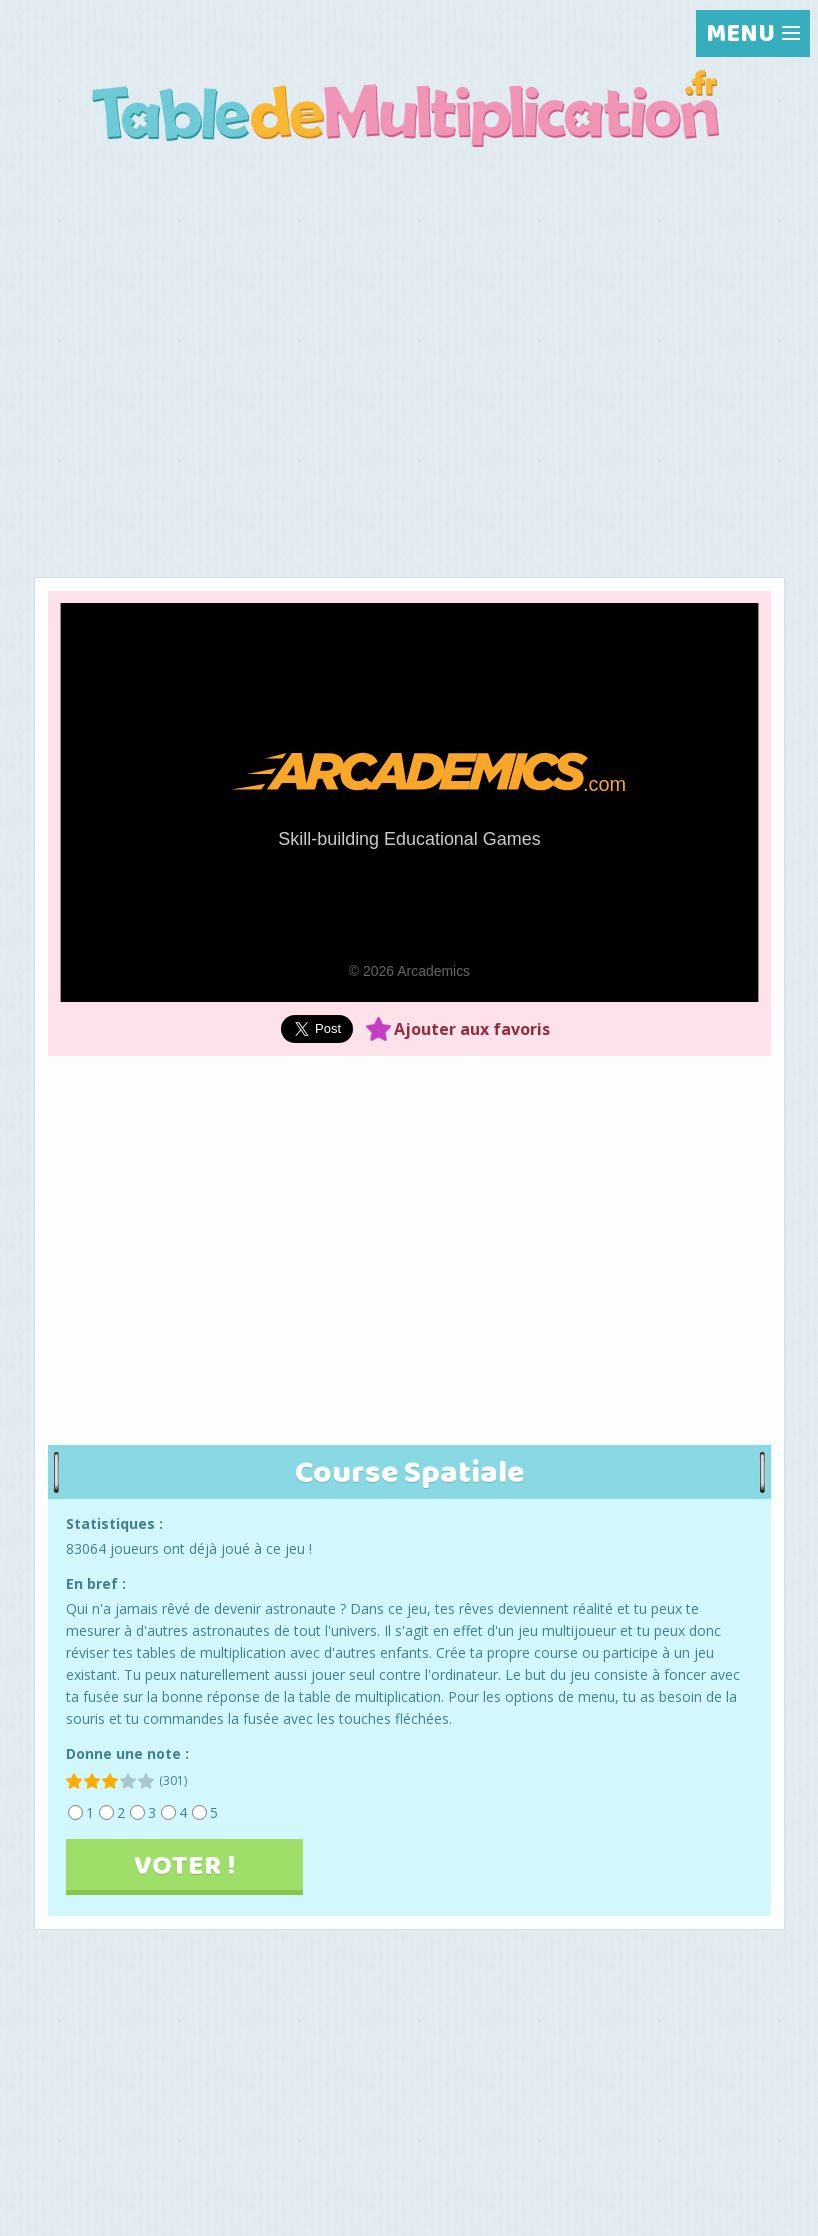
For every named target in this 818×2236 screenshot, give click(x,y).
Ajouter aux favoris (472, 1029)
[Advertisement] (409, 314)
